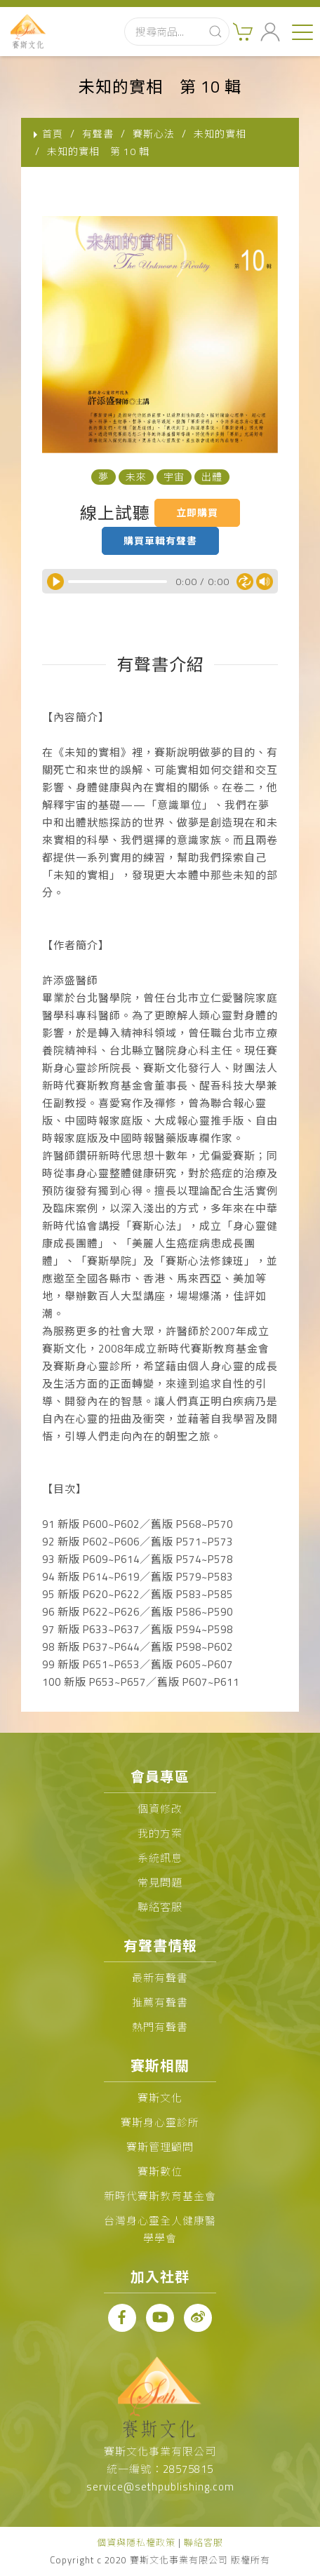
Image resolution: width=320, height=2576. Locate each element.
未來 (136, 476)
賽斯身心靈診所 (160, 2122)
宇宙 (174, 476)
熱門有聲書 (160, 2027)
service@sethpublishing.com (160, 2486)
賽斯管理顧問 (160, 2147)
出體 (211, 476)
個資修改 (160, 1809)
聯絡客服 (160, 1907)
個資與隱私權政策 (136, 2542)
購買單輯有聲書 (160, 540)
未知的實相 (220, 133)
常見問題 (160, 1882)
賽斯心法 (154, 133)
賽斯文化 (160, 2098)
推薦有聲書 (160, 2002)
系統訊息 (160, 1858)
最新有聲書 (160, 1978)
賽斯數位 (160, 2172)
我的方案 (160, 1833)
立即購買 (197, 512)
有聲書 (98, 133)
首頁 (52, 133)
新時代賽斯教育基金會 (160, 2196)
